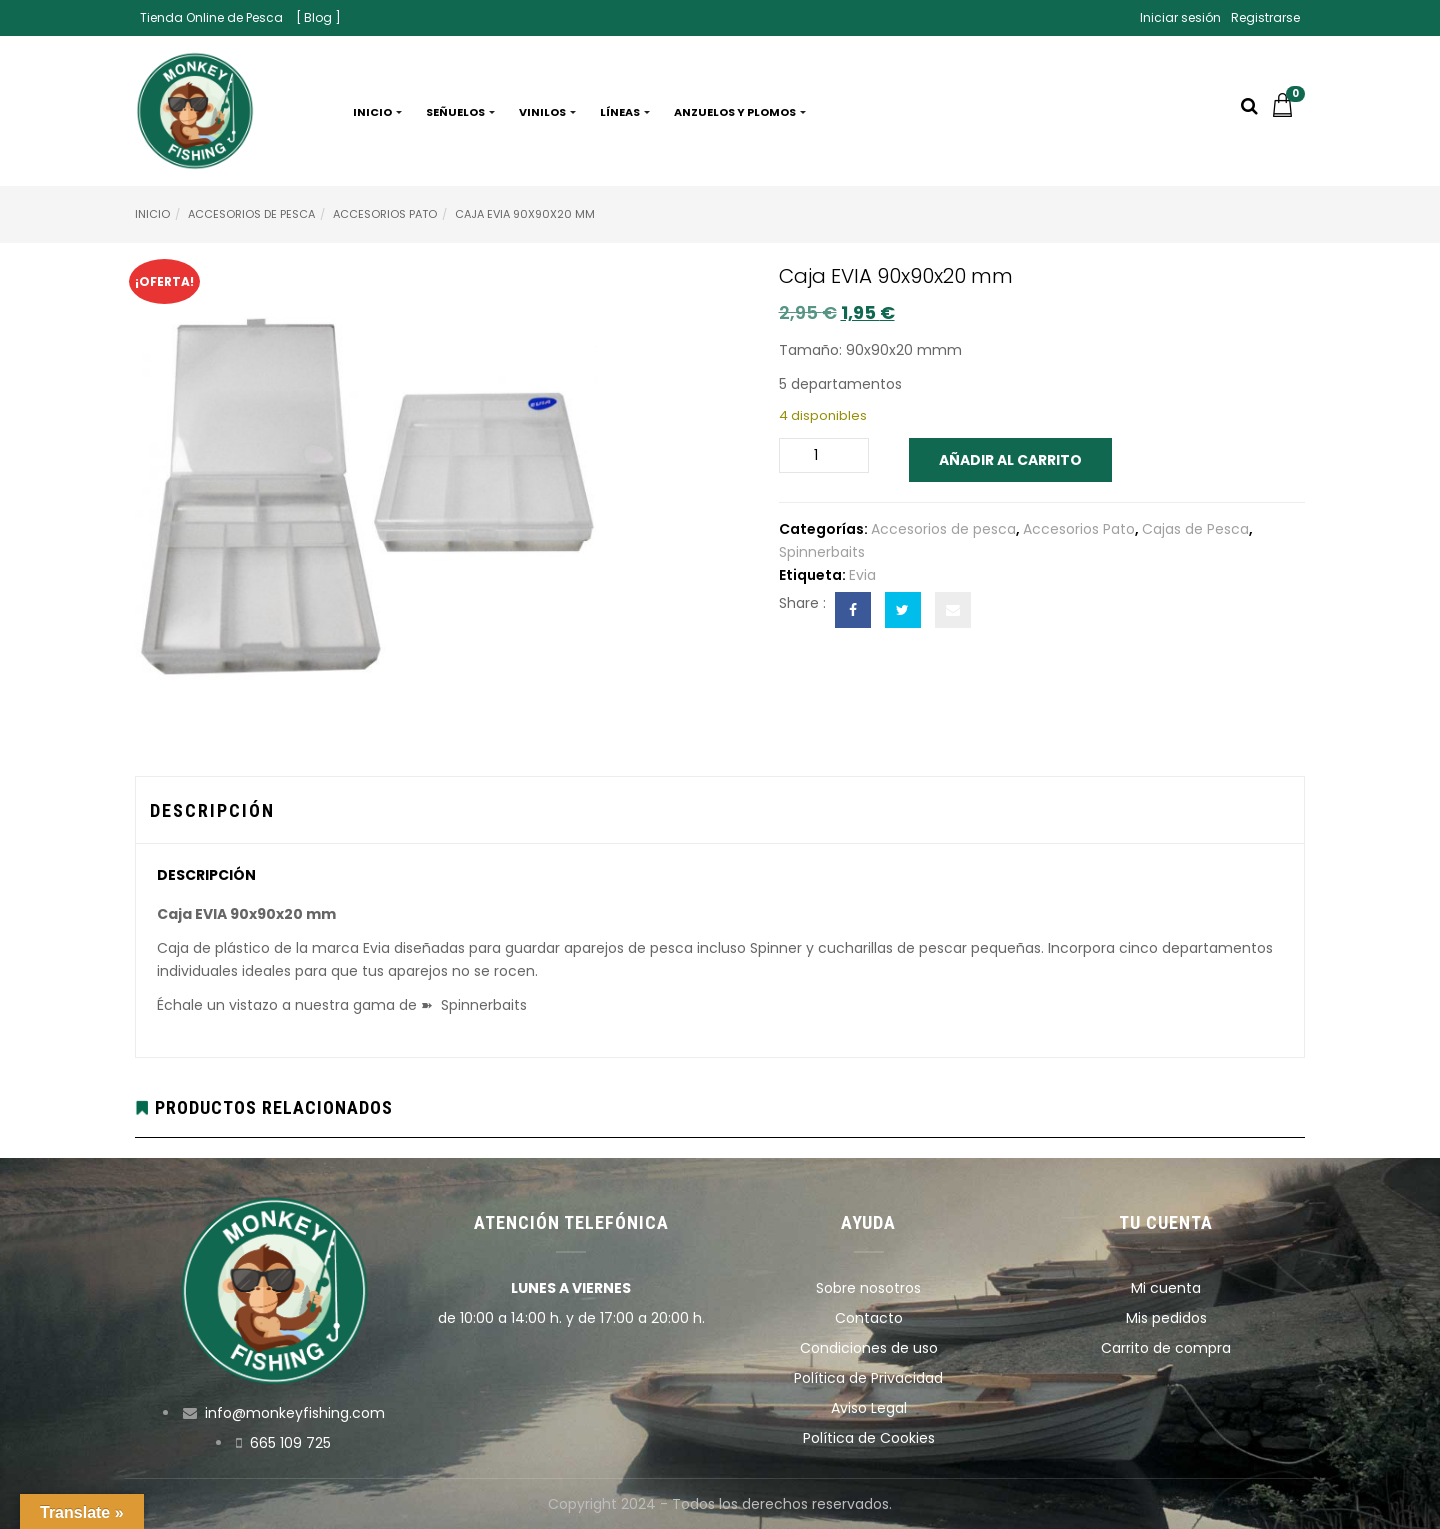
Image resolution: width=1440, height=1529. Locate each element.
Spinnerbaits (822, 552)
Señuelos (460, 112)
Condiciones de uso (869, 1348)
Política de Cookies (869, 1438)
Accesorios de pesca (251, 214)
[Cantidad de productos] (824, 455)
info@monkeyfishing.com (295, 1413)
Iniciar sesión (1180, 17)
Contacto (869, 1318)
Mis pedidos (1166, 1318)
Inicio (377, 112)
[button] (1288, 112)
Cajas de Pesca (1195, 529)
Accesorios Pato (385, 214)
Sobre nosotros (868, 1288)
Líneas (625, 112)
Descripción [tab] (212, 810)
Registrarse (1265, 17)
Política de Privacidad (868, 1378)
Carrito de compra (1166, 1348)
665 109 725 (290, 1443)
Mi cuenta (1166, 1288)
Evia (862, 575)
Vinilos (547, 112)
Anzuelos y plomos (740, 112)
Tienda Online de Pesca (211, 17)
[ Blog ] (318, 17)
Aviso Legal (869, 1408)
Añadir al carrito (1010, 460)
